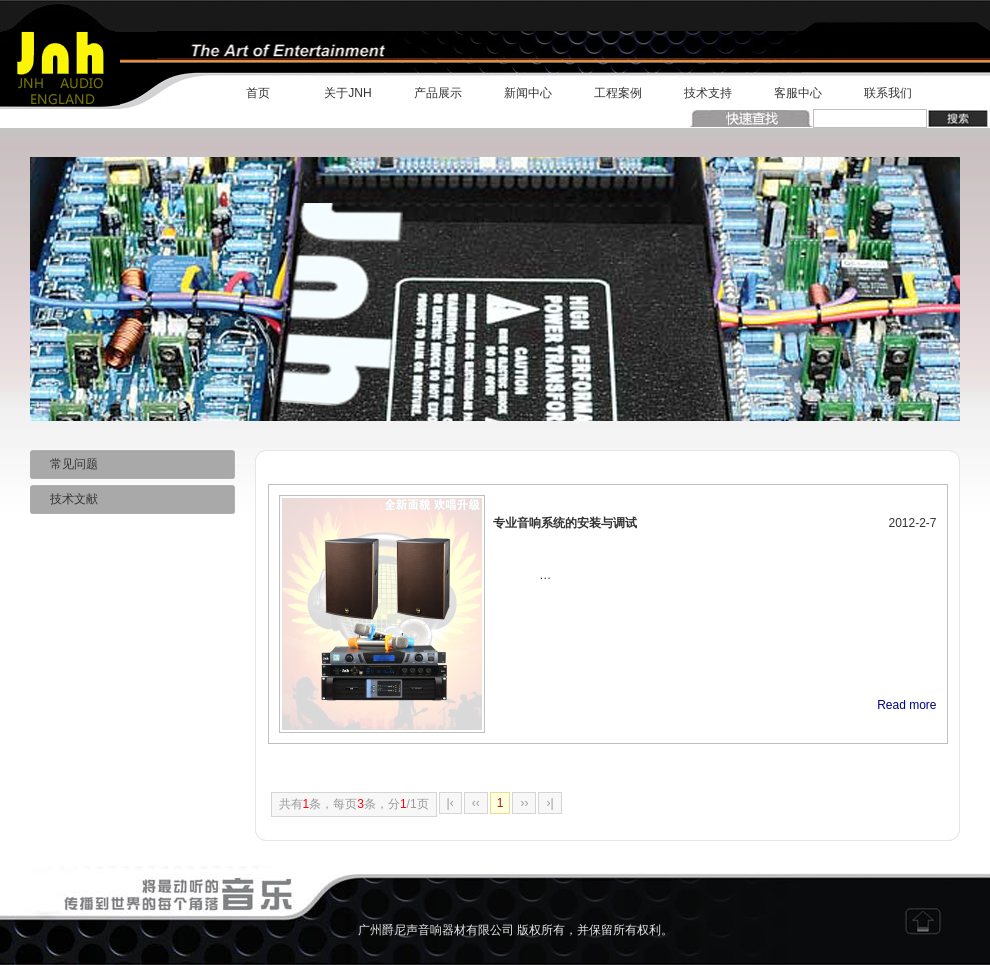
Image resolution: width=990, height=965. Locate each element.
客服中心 (798, 93)
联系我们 (888, 93)
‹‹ (476, 803)
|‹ (450, 803)
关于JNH (347, 93)
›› (524, 803)
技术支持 (708, 93)
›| (549, 803)
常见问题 (64, 464)
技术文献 (64, 499)
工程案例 (618, 93)
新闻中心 (528, 93)
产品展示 (438, 93)
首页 (258, 93)
